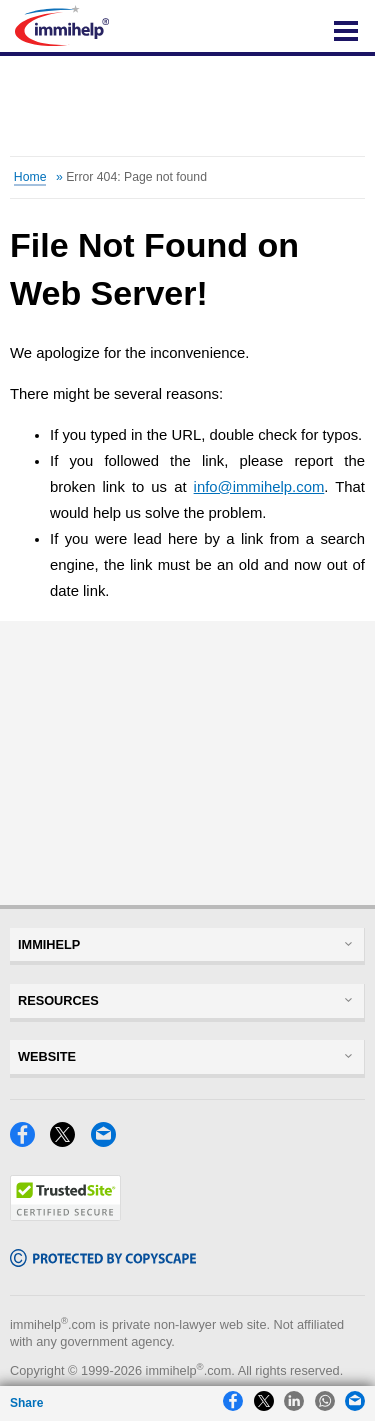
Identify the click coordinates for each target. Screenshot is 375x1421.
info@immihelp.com (259, 487)
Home (30, 177)
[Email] (109, 1141)
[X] (68, 1141)
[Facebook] (28, 1141)
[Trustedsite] (65, 1215)
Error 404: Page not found (136, 177)
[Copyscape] (103, 1261)
